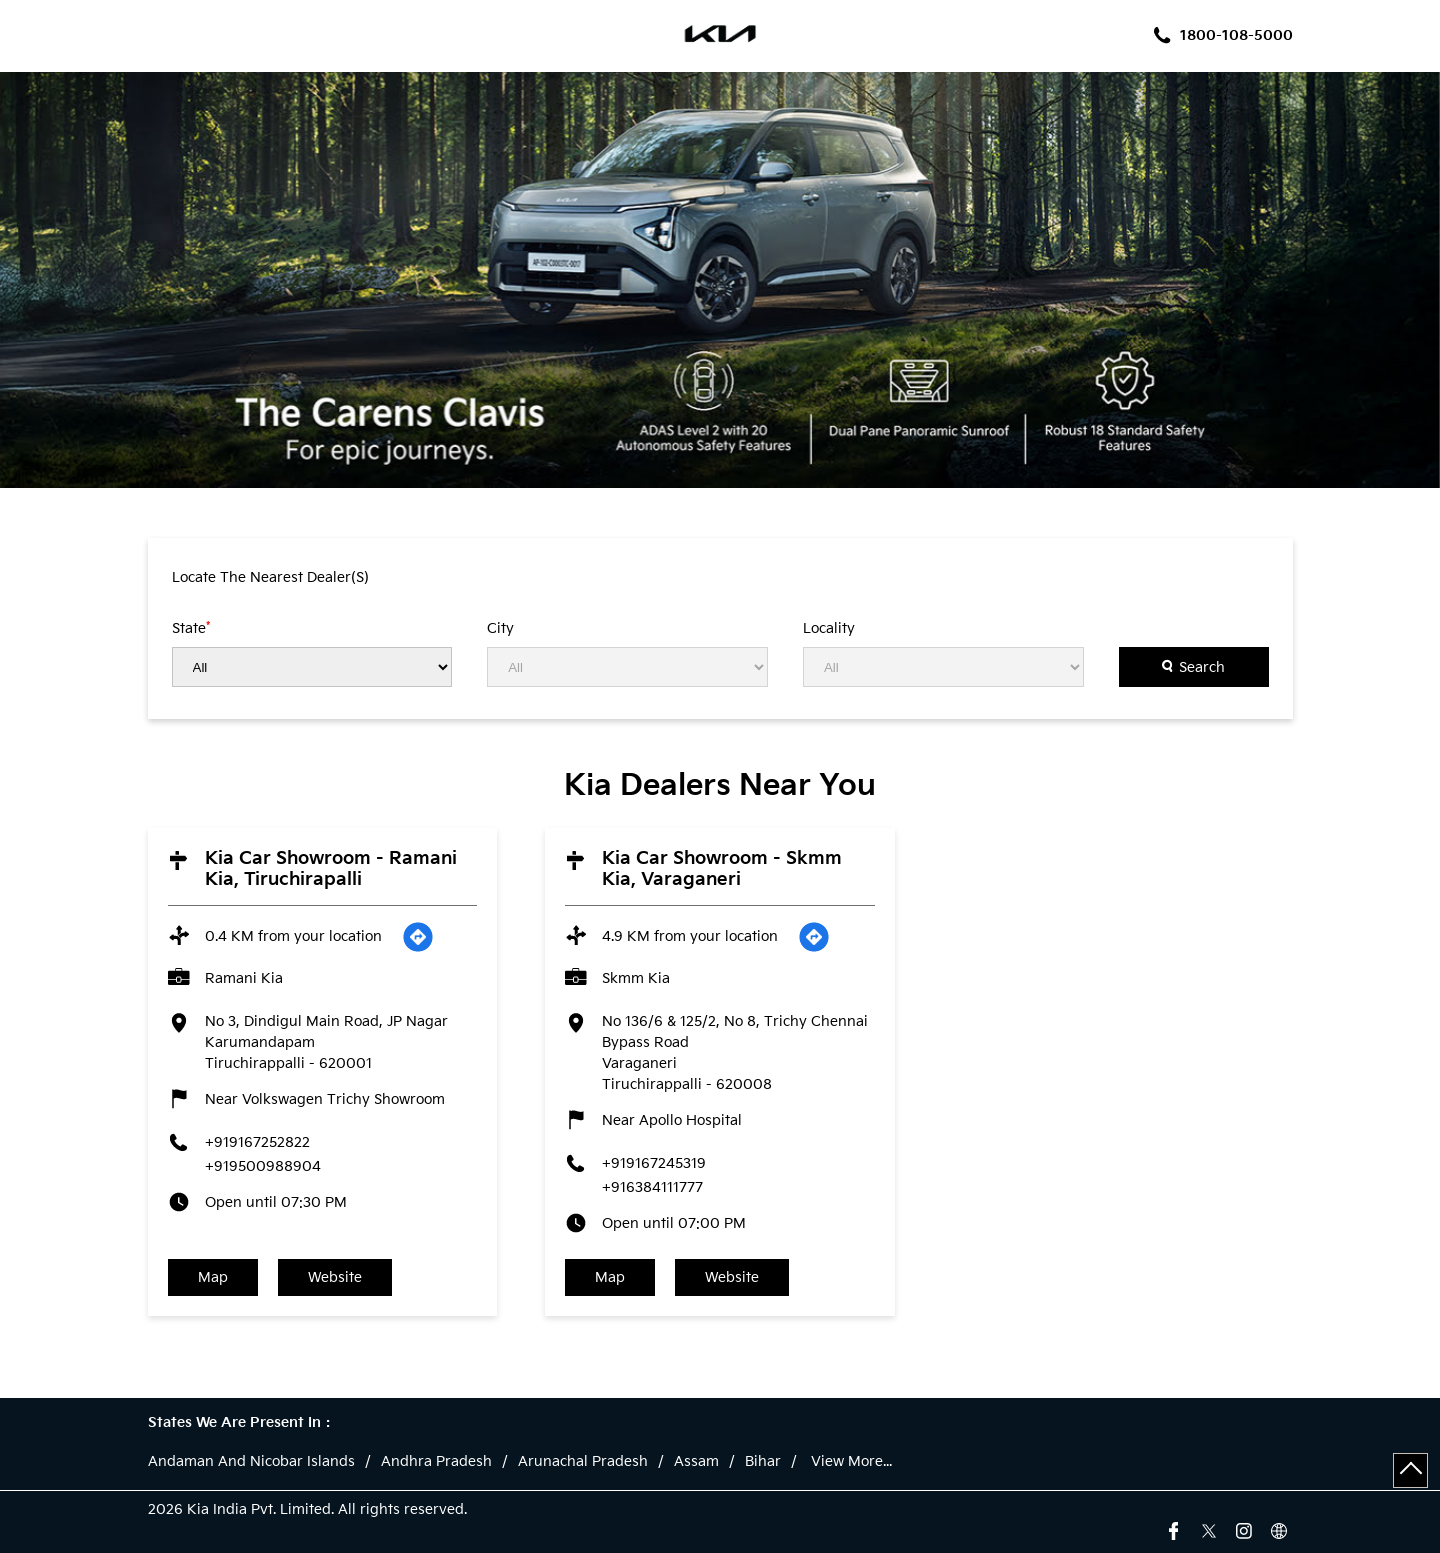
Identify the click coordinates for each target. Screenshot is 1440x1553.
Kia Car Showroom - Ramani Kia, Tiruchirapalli (331, 869)
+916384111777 (652, 1187)
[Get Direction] (418, 937)
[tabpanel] (720, 280)
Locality (829, 629)
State (191, 628)
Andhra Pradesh (436, 1462)
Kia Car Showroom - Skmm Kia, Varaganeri (722, 869)
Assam (696, 1462)
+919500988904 (263, 1166)
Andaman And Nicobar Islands (251, 1462)
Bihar (763, 1462)
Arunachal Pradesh (583, 1462)
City (500, 629)
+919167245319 (654, 1163)
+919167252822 (257, 1142)
